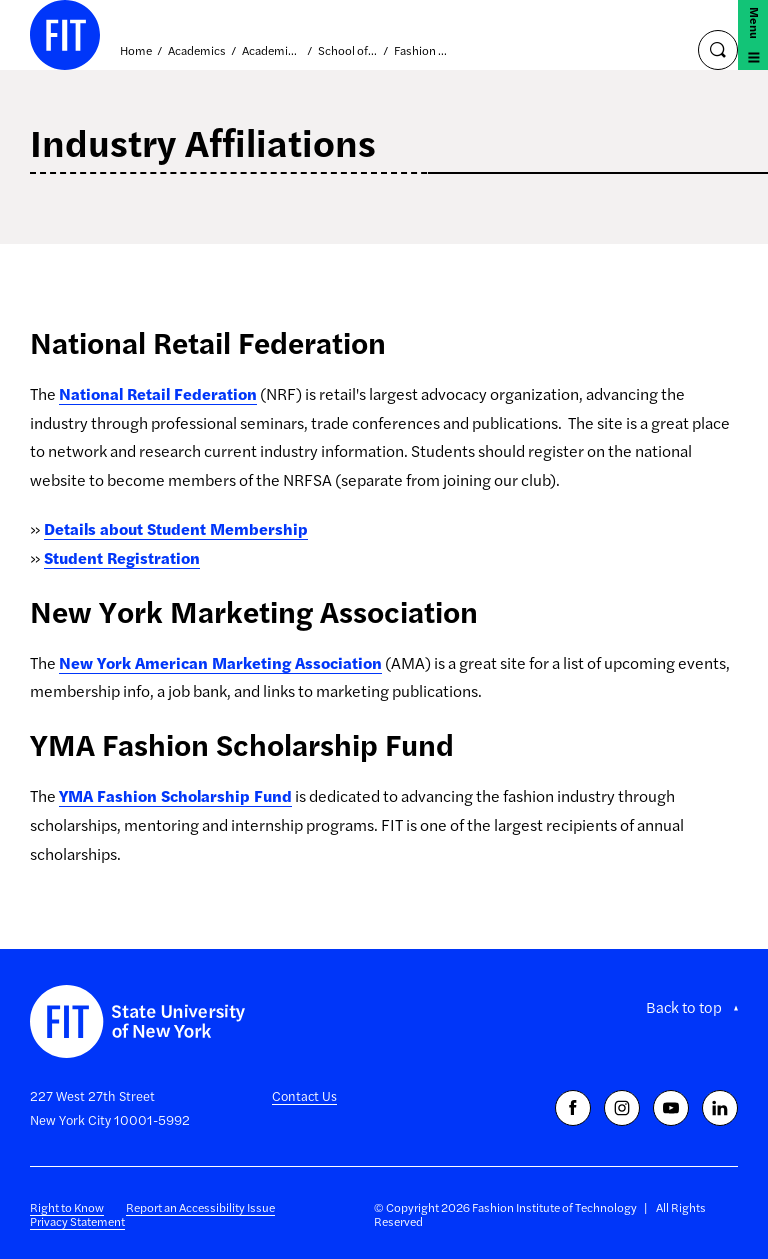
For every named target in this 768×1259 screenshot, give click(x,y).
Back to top (684, 1007)
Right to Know (67, 1207)
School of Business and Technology (348, 51)
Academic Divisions (272, 51)
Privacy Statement (77, 1221)
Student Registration (122, 557)
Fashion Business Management (424, 51)
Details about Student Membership (176, 528)
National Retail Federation (158, 393)
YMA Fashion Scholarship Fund (175, 795)
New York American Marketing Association (220, 662)
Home (136, 51)
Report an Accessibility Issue (200, 1207)
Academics (197, 51)
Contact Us (304, 1095)
